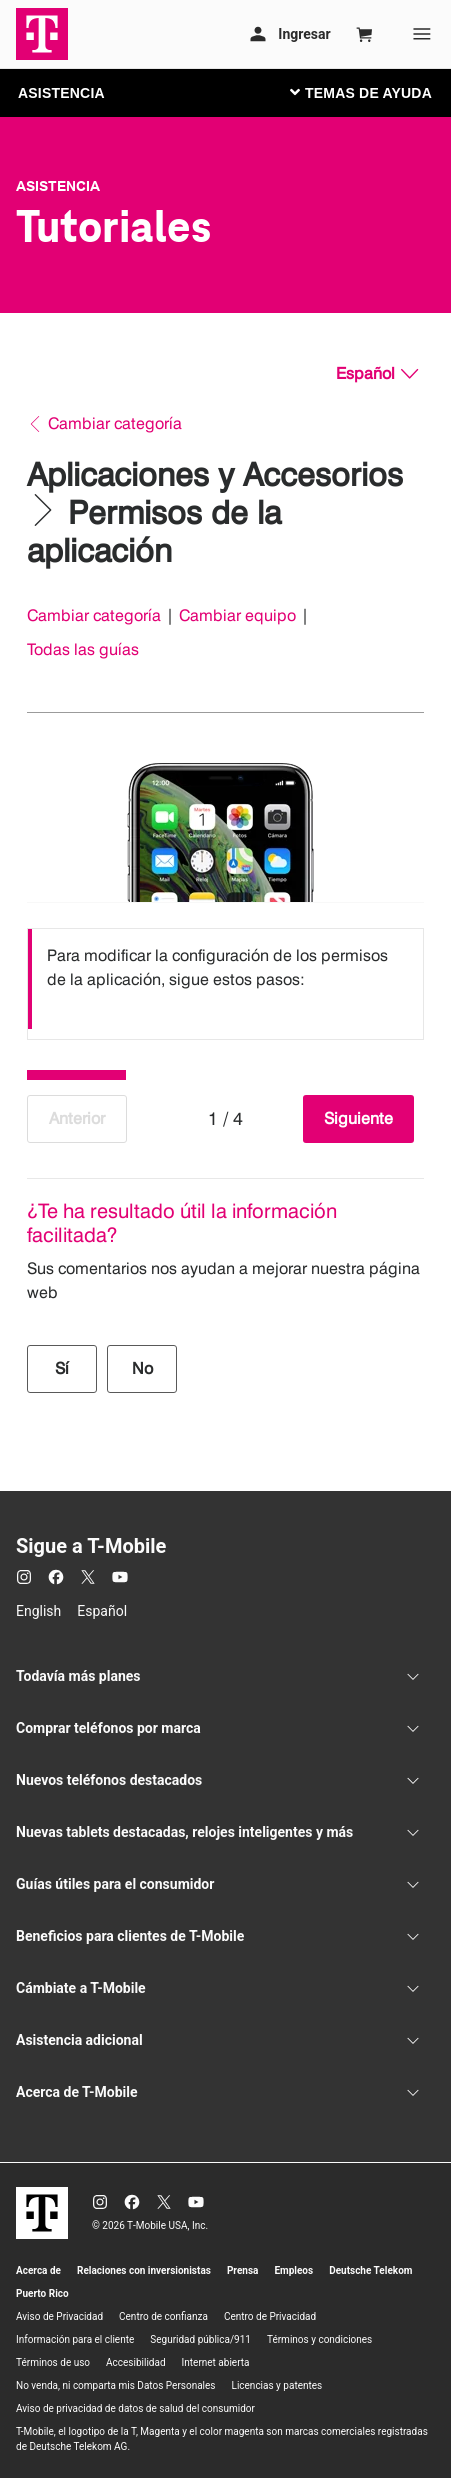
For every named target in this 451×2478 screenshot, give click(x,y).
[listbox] (225, 979)
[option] (225, 979)
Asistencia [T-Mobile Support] (58, 186)
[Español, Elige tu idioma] (377, 374)
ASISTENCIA (61, 93)
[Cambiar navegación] (376, 92)
